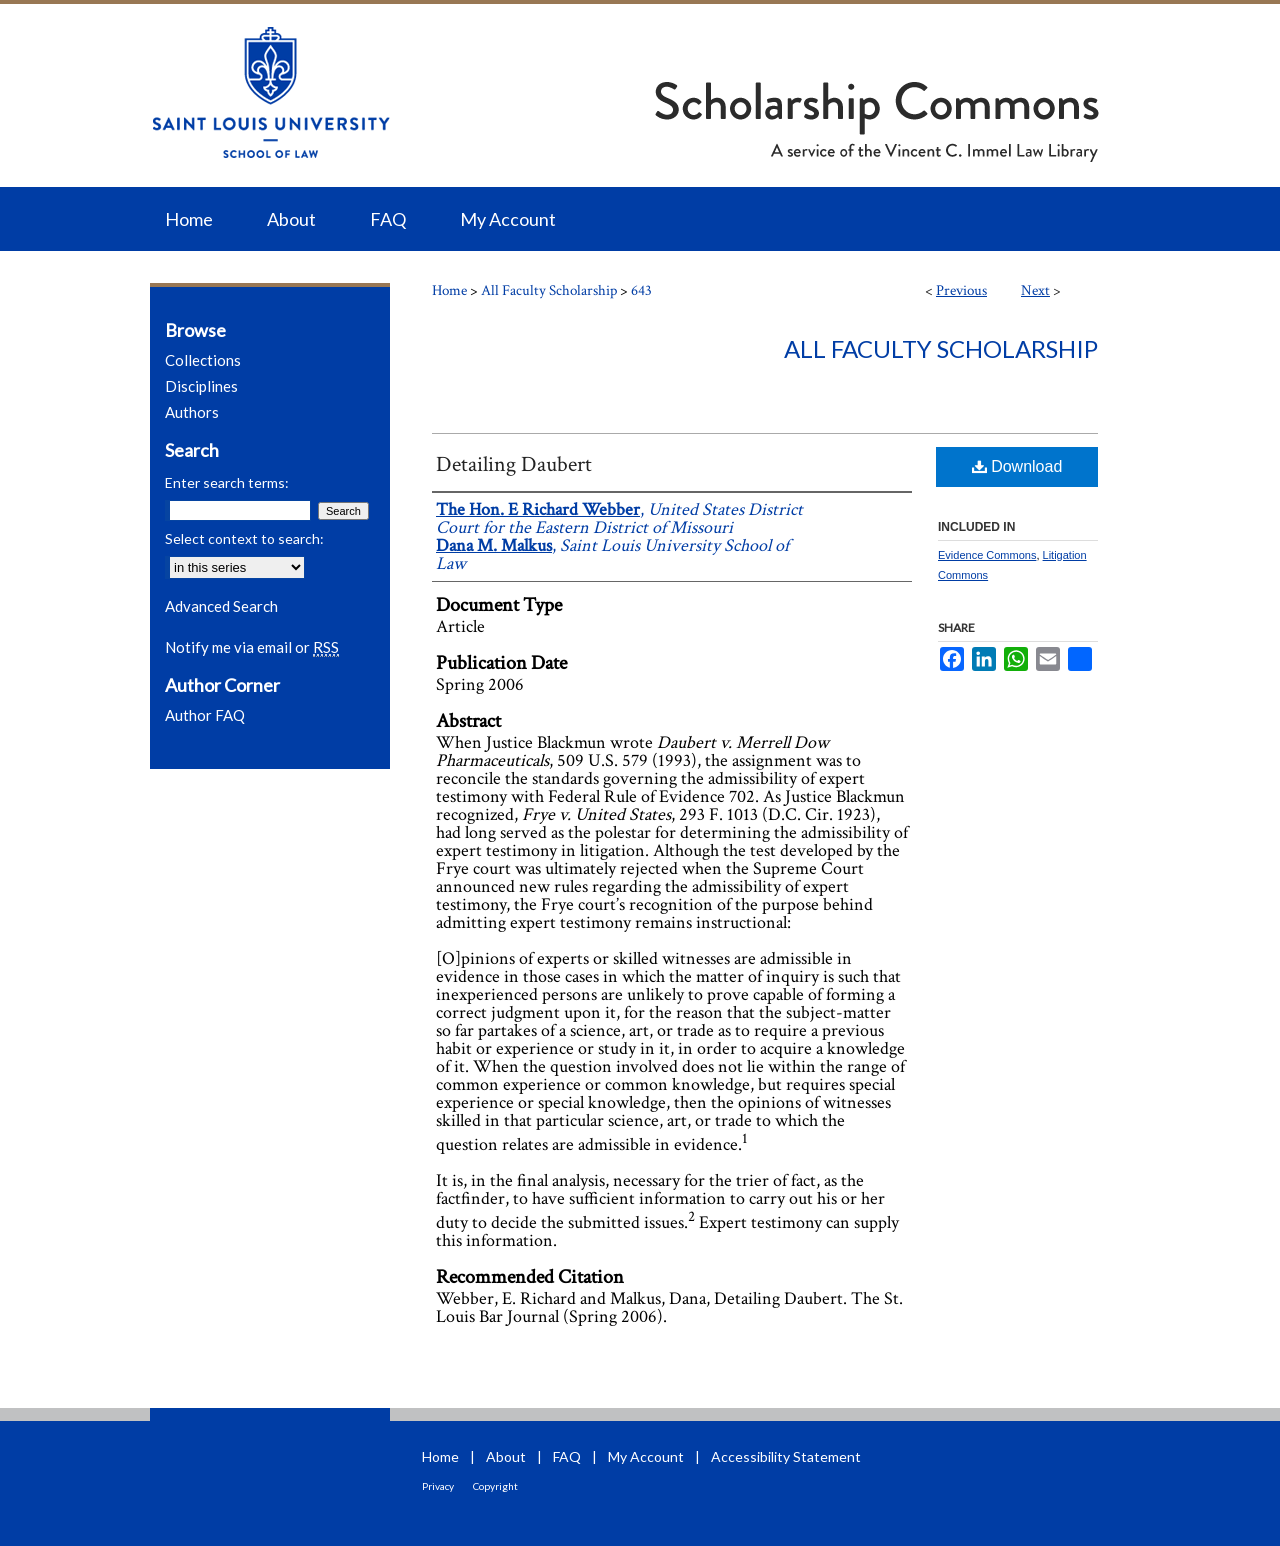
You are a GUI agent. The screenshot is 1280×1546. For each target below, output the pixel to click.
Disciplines (201, 386)
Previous (961, 290)
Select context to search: (244, 538)
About (506, 1456)
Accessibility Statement (786, 1456)
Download (1017, 466)
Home (449, 290)
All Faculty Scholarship (549, 290)
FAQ (567, 1456)
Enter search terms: (227, 482)
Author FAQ (205, 715)
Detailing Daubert (514, 464)
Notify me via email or (252, 647)
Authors (192, 412)
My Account (646, 1456)
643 (641, 290)
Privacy (438, 1486)
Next (1035, 290)
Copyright (495, 1486)
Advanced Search (221, 606)
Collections (203, 360)
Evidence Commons (987, 555)
